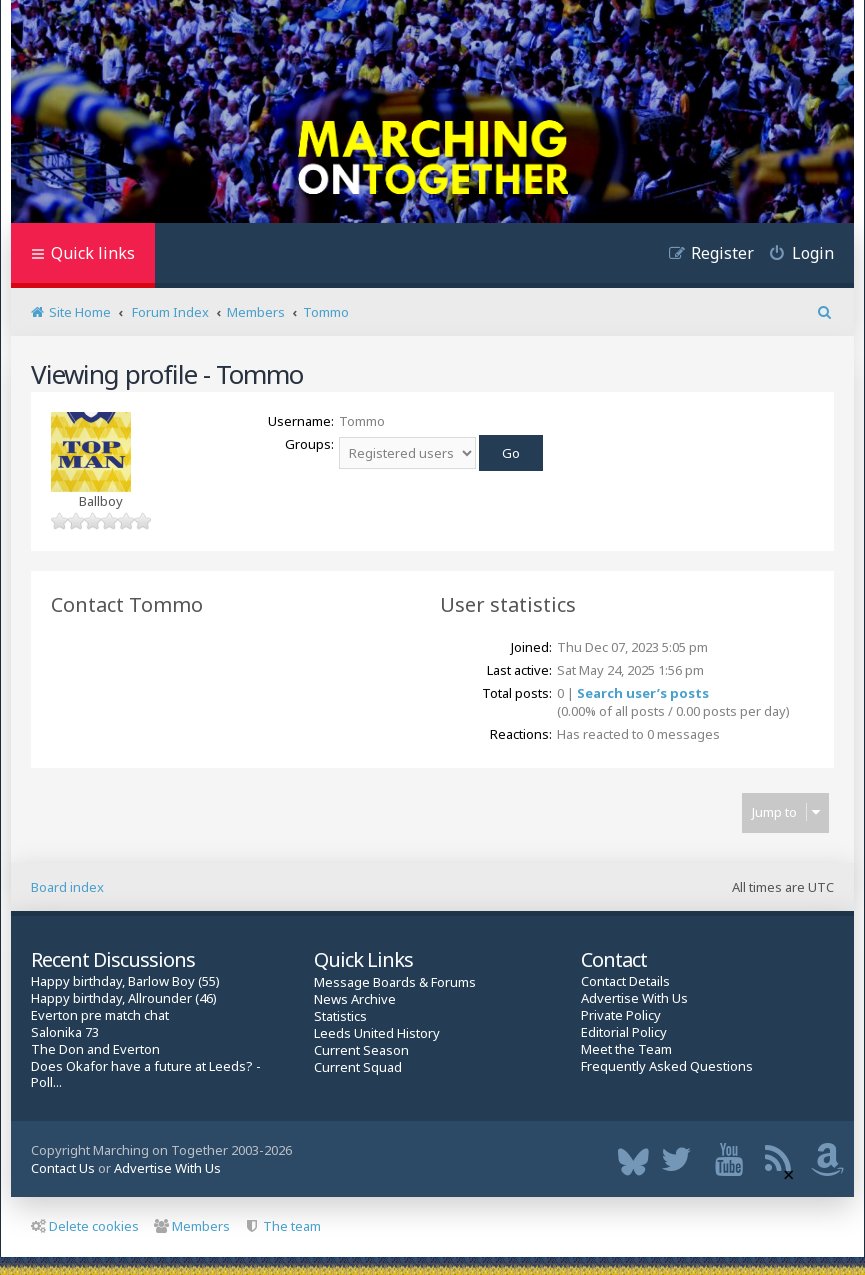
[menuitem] (794, 255)
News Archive (355, 999)
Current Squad (358, 1067)
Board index (67, 887)
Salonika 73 (65, 1032)
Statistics (340, 1016)
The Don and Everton (95, 1049)
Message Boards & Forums (395, 982)
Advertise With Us (634, 998)
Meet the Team (626, 1049)
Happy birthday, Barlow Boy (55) (125, 981)
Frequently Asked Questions (667, 1066)
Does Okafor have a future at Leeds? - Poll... (146, 1075)
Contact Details (625, 981)
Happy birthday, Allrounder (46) (124, 998)
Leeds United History (377, 1033)
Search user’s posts (643, 693)
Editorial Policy (624, 1032)
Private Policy (621, 1015)
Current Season (361, 1050)
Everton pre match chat (100, 1015)
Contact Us (63, 1168)
